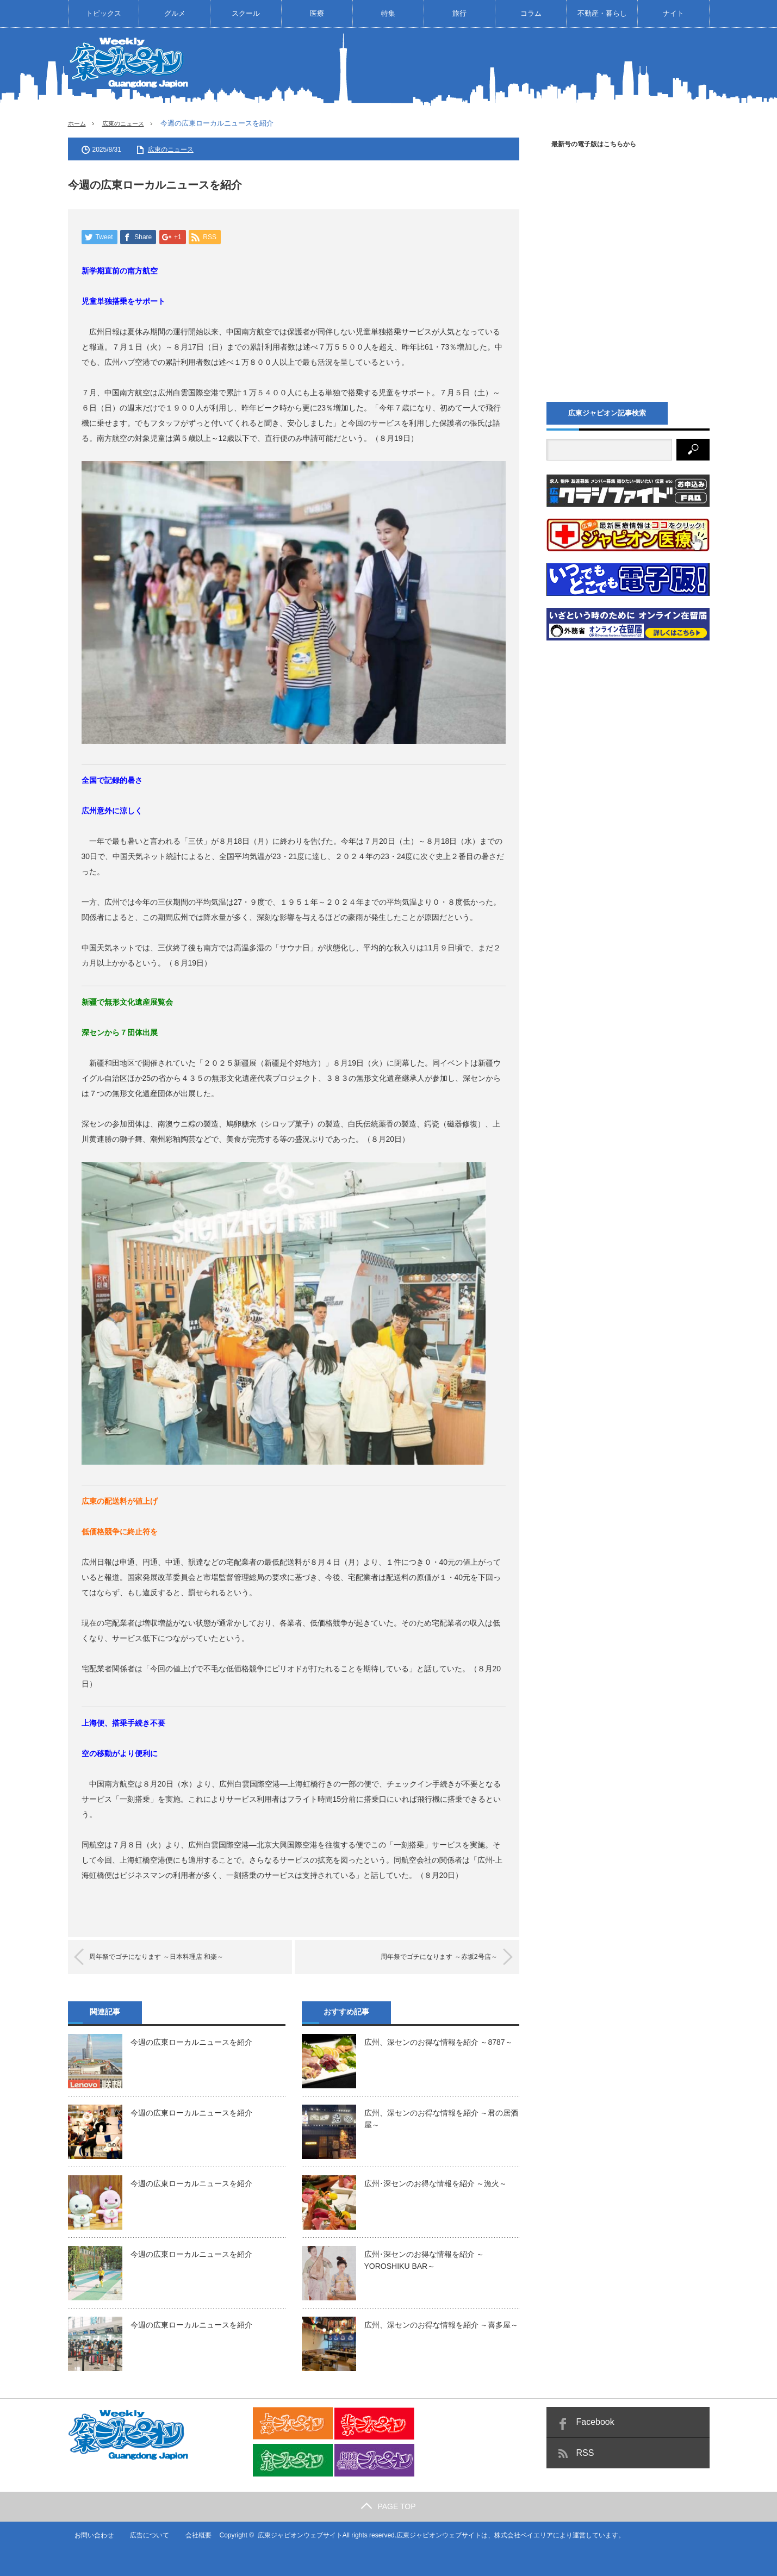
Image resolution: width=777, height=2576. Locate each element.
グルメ (174, 13)
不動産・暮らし (602, 13)
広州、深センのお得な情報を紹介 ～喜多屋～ (441, 2325)
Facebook (595, 2422)
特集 (388, 13)
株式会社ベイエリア (518, 2535)
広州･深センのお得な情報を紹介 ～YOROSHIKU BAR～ (424, 2260)
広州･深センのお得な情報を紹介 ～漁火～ (435, 2184)
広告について (143, 2535)
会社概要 (193, 2535)
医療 (317, 13)
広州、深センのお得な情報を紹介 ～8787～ (438, 2042)
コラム (531, 13)
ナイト (673, 13)
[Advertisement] (512, 67)
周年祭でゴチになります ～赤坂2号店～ (423, 1957)
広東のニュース (130, 123)
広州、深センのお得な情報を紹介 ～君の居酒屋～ (441, 2119)
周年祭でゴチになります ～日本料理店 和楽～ (173, 1957)
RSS (585, 2453)
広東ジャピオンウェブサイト (294, 2535)
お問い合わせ (87, 2535)
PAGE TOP (388, 2506)
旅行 (459, 13)
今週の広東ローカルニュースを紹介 (191, 2042)
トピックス (103, 13)
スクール (246, 13)
